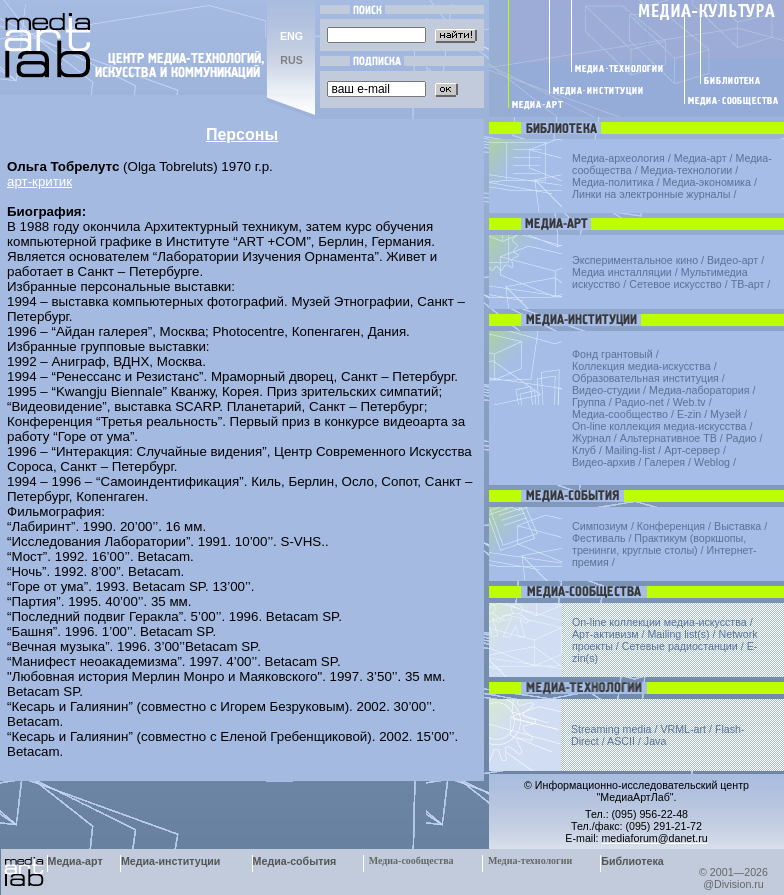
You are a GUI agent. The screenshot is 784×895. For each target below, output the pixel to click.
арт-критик (39, 181)
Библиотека (632, 861)
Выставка (737, 526)
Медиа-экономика (707, 182)
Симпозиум (600, 526)
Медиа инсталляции (622, 272)
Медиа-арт (700, 158)
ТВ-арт (748, 284)
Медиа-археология (618, 158)
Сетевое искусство (675, 284)
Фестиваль (598, 538)
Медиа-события (295, 861)
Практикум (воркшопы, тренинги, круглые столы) (659, 544)
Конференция (671, 526)
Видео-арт (732, 260)
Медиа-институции (170, 861)
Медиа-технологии (687, 170)
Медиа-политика (613, 182)
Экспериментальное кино (635, 260)
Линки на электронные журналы (651, 194)
